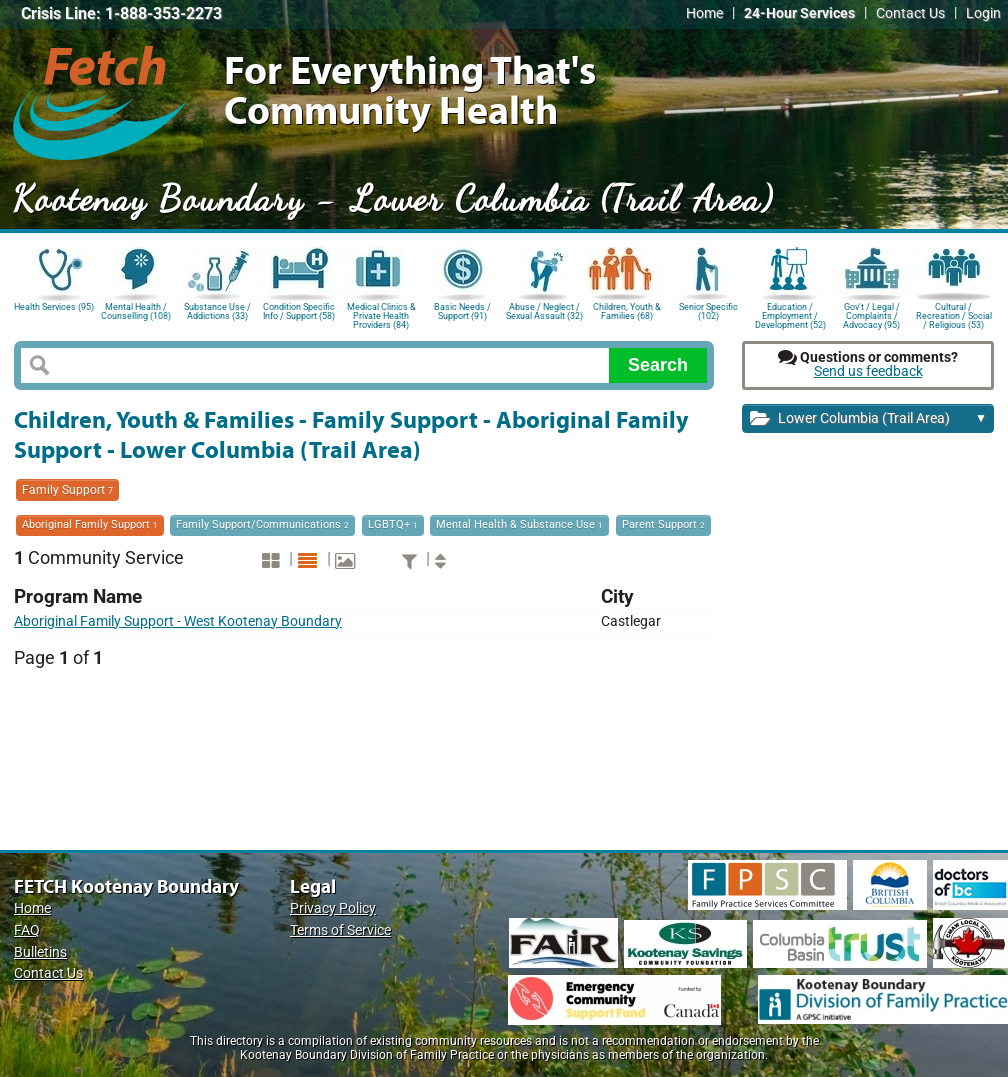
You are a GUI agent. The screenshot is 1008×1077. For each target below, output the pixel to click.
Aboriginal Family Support (90, 524)
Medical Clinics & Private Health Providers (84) (381, 314)
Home (704, 13)
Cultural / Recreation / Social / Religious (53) (954, 314)
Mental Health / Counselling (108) (136, 311)
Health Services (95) (54, 307)
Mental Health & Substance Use (519, 524)
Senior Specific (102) (708, 311)
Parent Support (663, 524)
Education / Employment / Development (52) (790, 314)
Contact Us (910, 13)
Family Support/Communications (262, 524)
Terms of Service (340, 930)
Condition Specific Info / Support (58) (299, 311)
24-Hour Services (799, 13)
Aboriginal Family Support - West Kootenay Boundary (178, 621)
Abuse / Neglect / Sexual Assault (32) (544, 311)
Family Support (67, 490)
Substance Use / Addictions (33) (217, 311)
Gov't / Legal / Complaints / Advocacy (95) (871, 314)
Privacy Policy (333, 908)
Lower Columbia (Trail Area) (868, 419)
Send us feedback (868, 371)
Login (983, 13)
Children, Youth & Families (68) (627, 311)
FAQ (27, 930)
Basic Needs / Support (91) (462, 311)
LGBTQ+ (393, 524)
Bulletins (40, 952)
